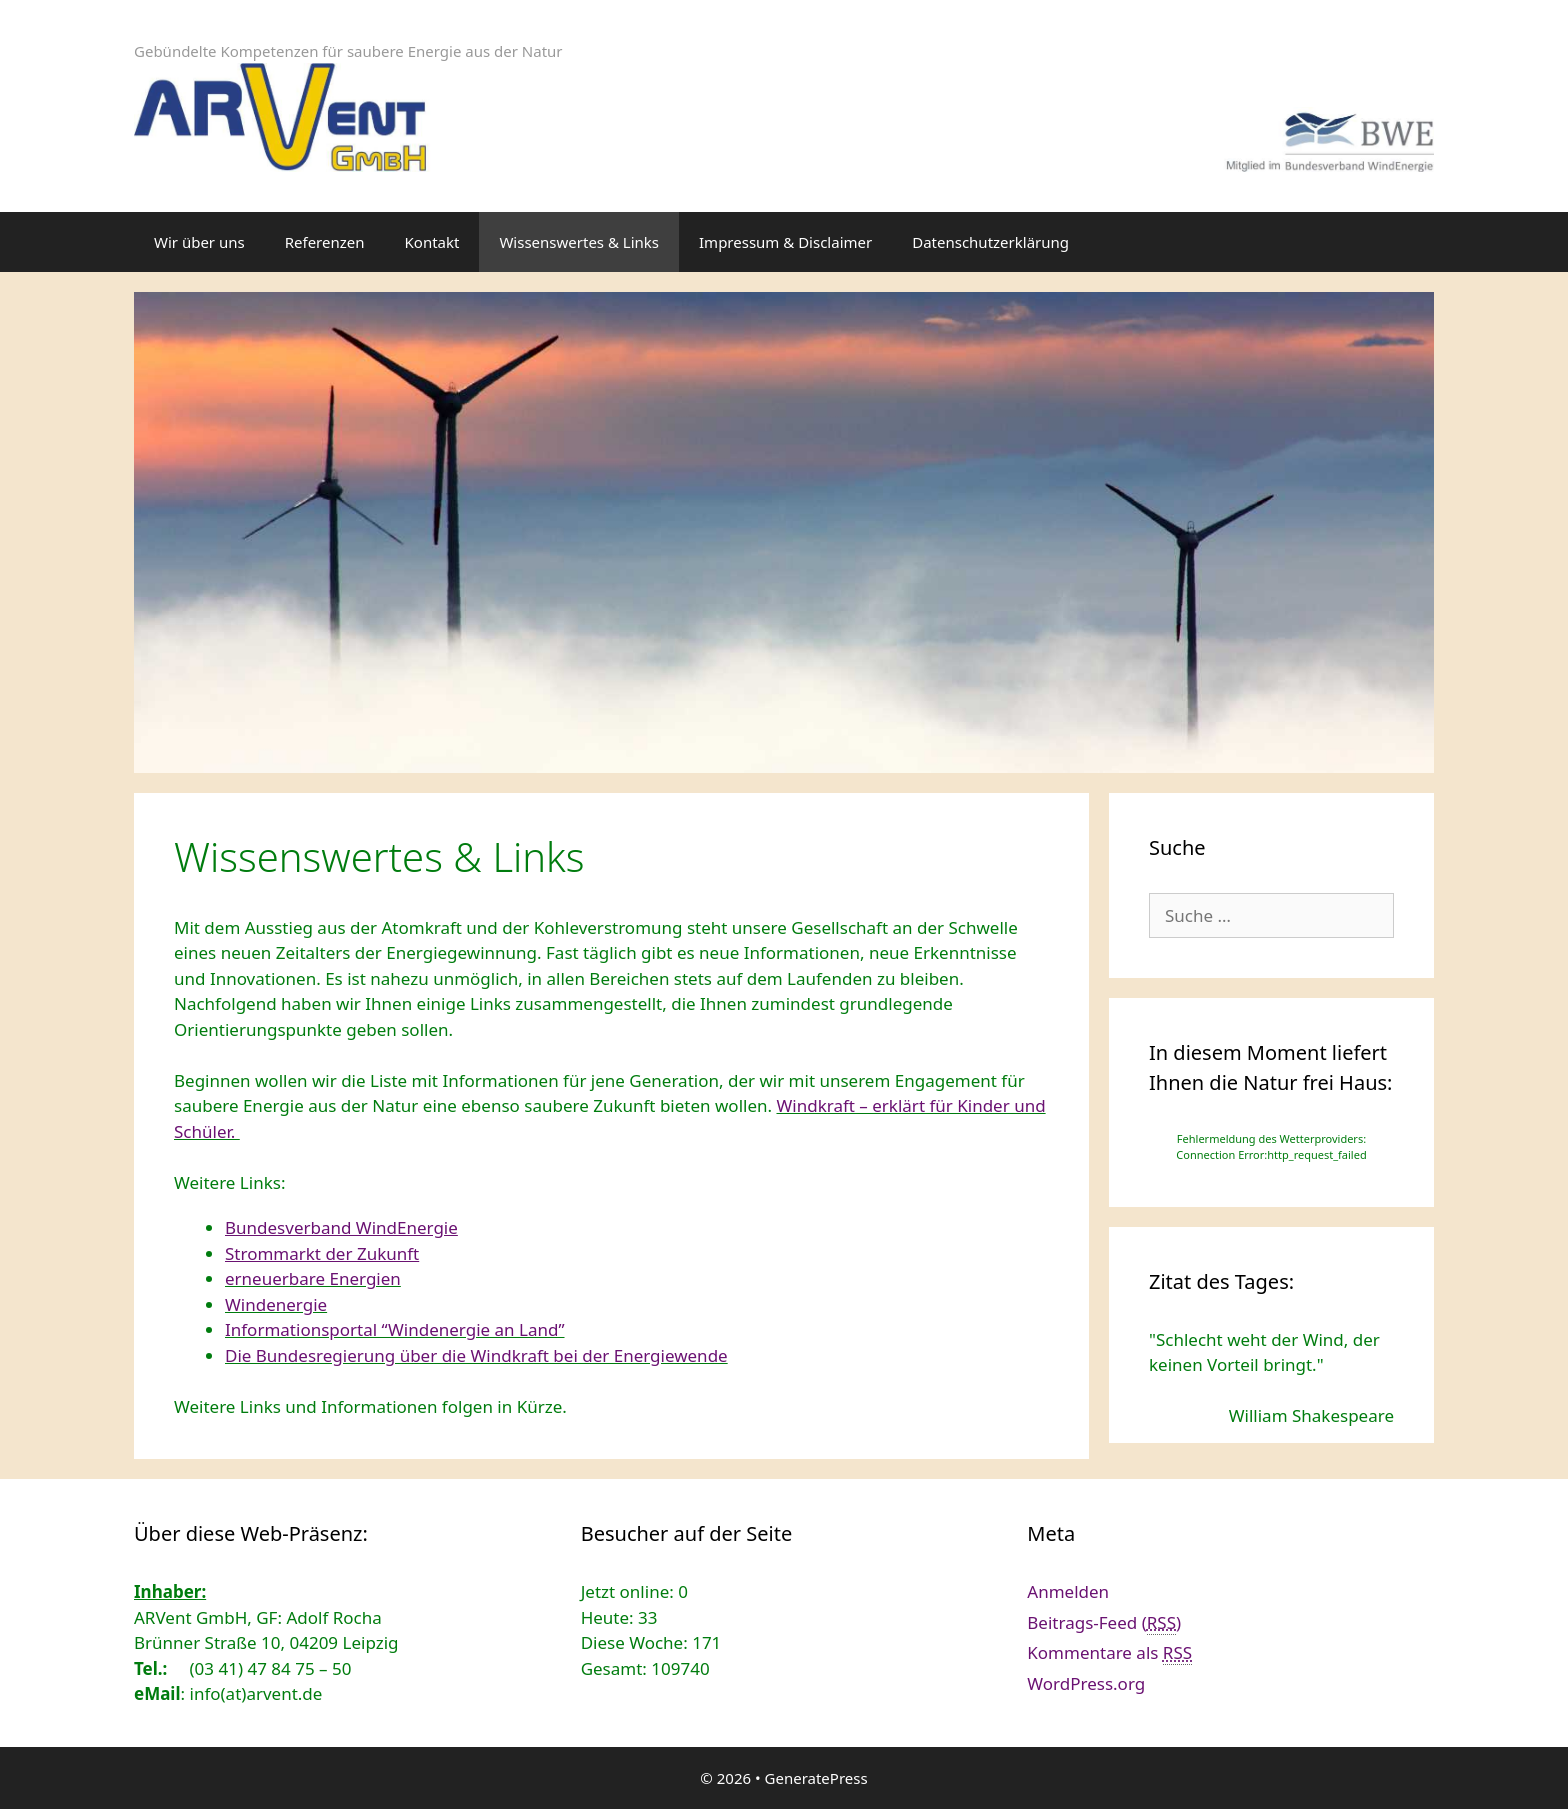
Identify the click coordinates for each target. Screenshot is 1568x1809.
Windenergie (276, 1304)
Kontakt (432, 242)
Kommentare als (1109, 1653)
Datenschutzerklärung (990, 242)
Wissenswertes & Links (579, 242)
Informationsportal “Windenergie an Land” (395, 1329)
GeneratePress (816, 1778)
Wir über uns (199, 242)
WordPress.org (1086, 1683)
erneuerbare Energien (313, 1278)
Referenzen (325, 242)
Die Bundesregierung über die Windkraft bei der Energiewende (476, 1355)
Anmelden (1068, 1591)
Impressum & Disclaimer (785, 242)
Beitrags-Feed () (1104, 1623)
